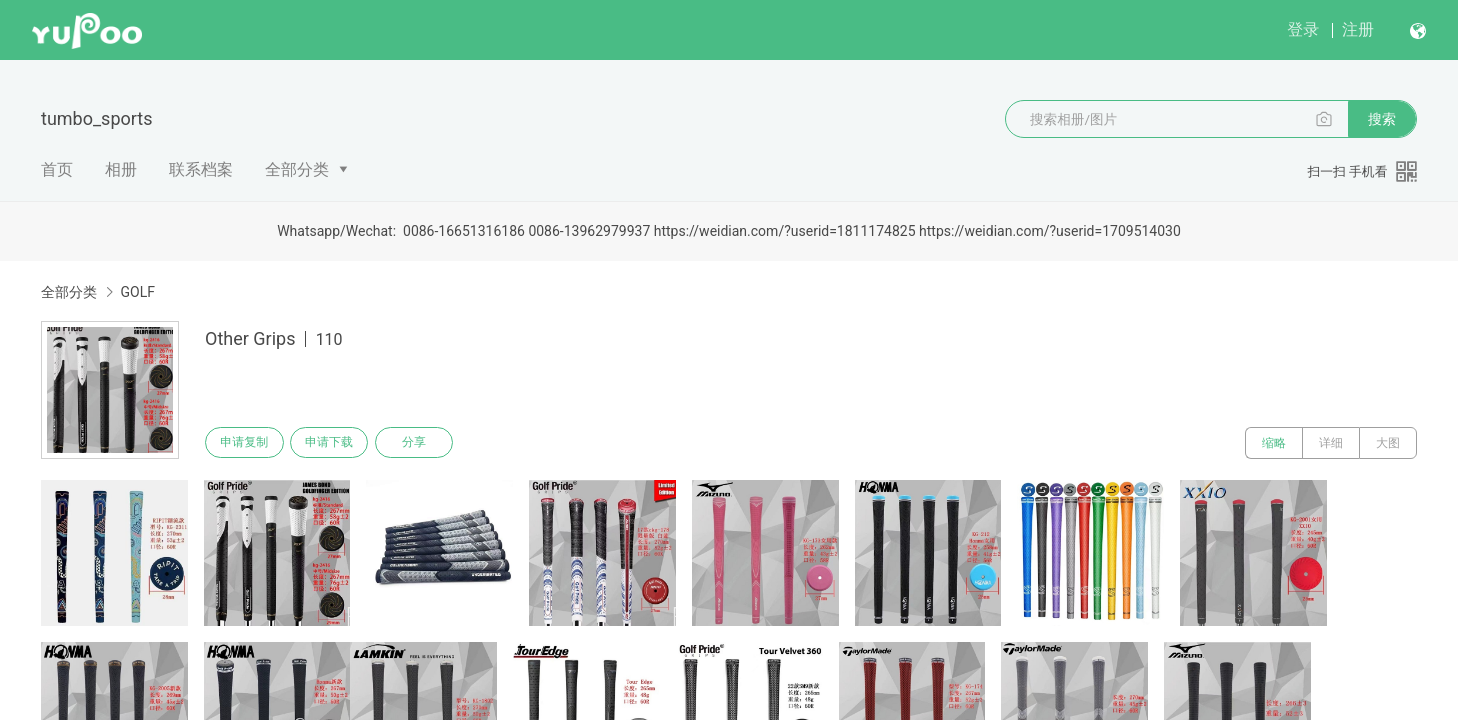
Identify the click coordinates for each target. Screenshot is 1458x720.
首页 (57, 169)
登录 (1303, 29)
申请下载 (337, 443)
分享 (427, 443)
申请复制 (247, 443)
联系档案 (201, 169)
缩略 (1274, 443)
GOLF (137, 292)
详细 (1331, 443)
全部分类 (297, 169)
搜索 (1382, 119)
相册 (121, 169)
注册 (1358, 29)
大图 (1388, 443)
